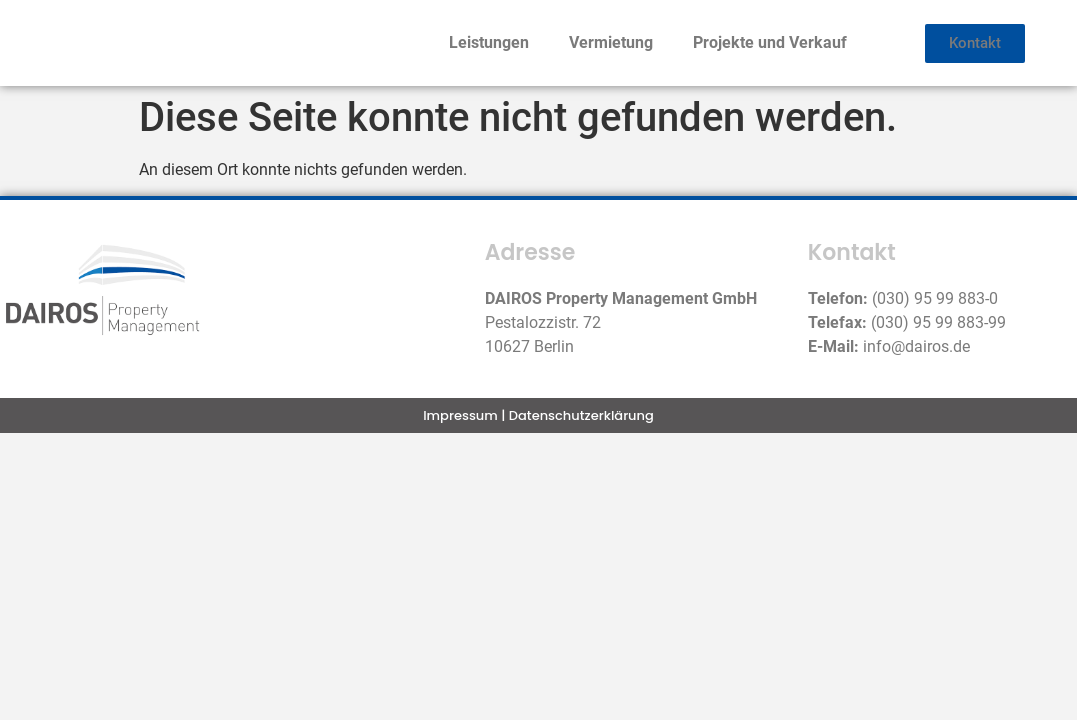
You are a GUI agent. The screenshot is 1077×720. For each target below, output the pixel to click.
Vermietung (611, 42)
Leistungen (489, 42)
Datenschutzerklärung (581, 415)
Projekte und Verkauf (770, 42)
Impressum (460, 415)
